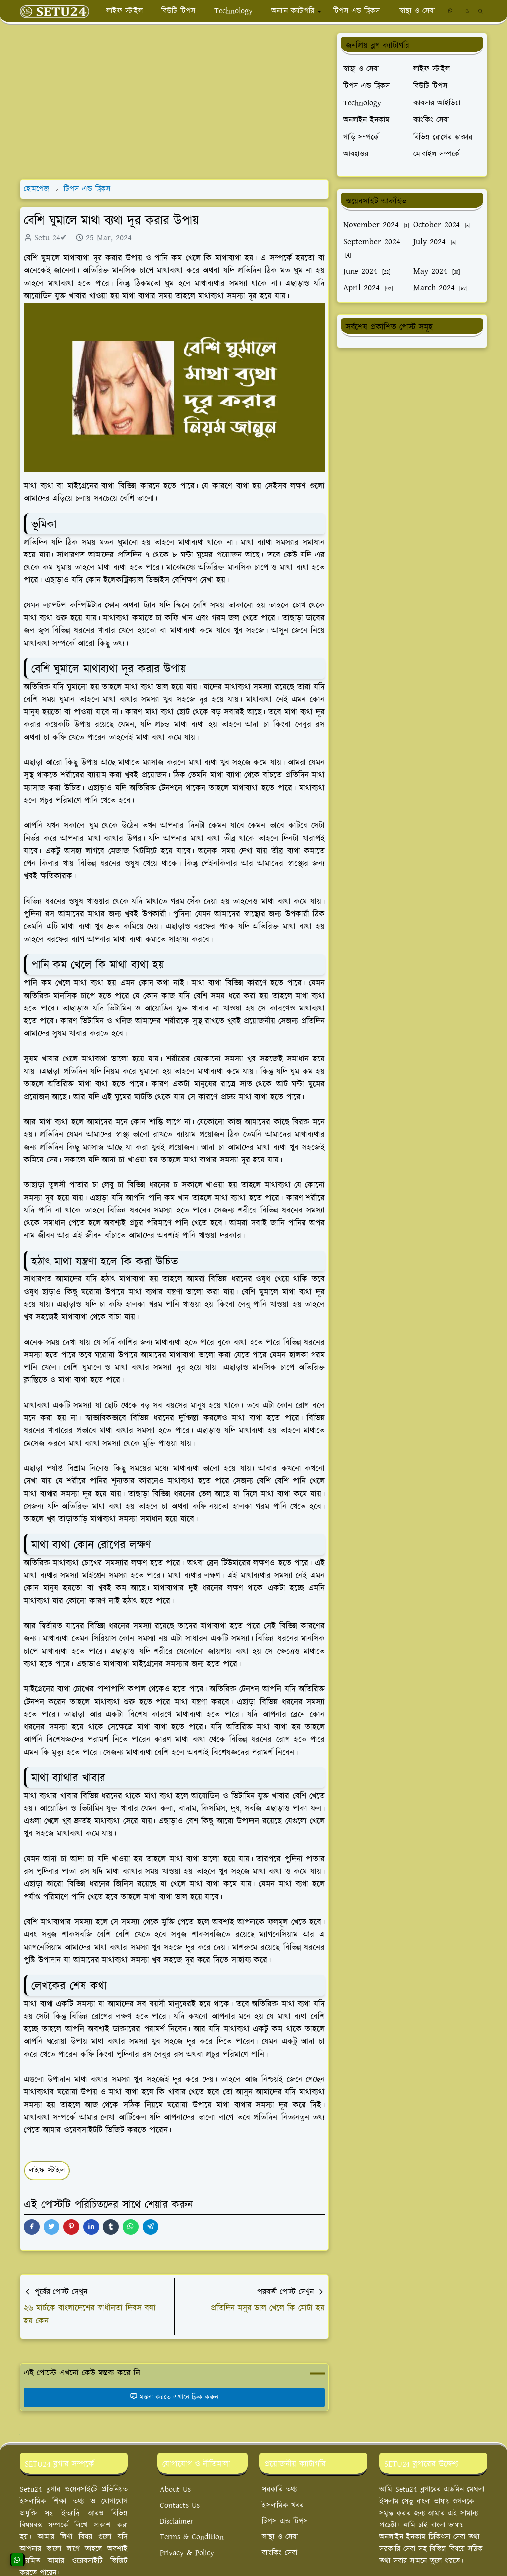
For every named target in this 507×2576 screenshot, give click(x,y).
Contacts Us (180, 2505)
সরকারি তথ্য (279, 2489)
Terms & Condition (192, 2537)
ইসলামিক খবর (283, 2505)
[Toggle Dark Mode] (467, 11)
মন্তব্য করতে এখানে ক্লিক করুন (174, 2397)
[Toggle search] (480, 11)
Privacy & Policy (187, 2553)
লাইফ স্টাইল (47, 2170)
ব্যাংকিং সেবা (279, 2553)
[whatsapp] (450, 11)
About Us (175, 2489)
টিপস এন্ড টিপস (285, 2521)
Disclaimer (176, 2521)
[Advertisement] (174, 102)
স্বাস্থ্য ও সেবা (280, 2537)
